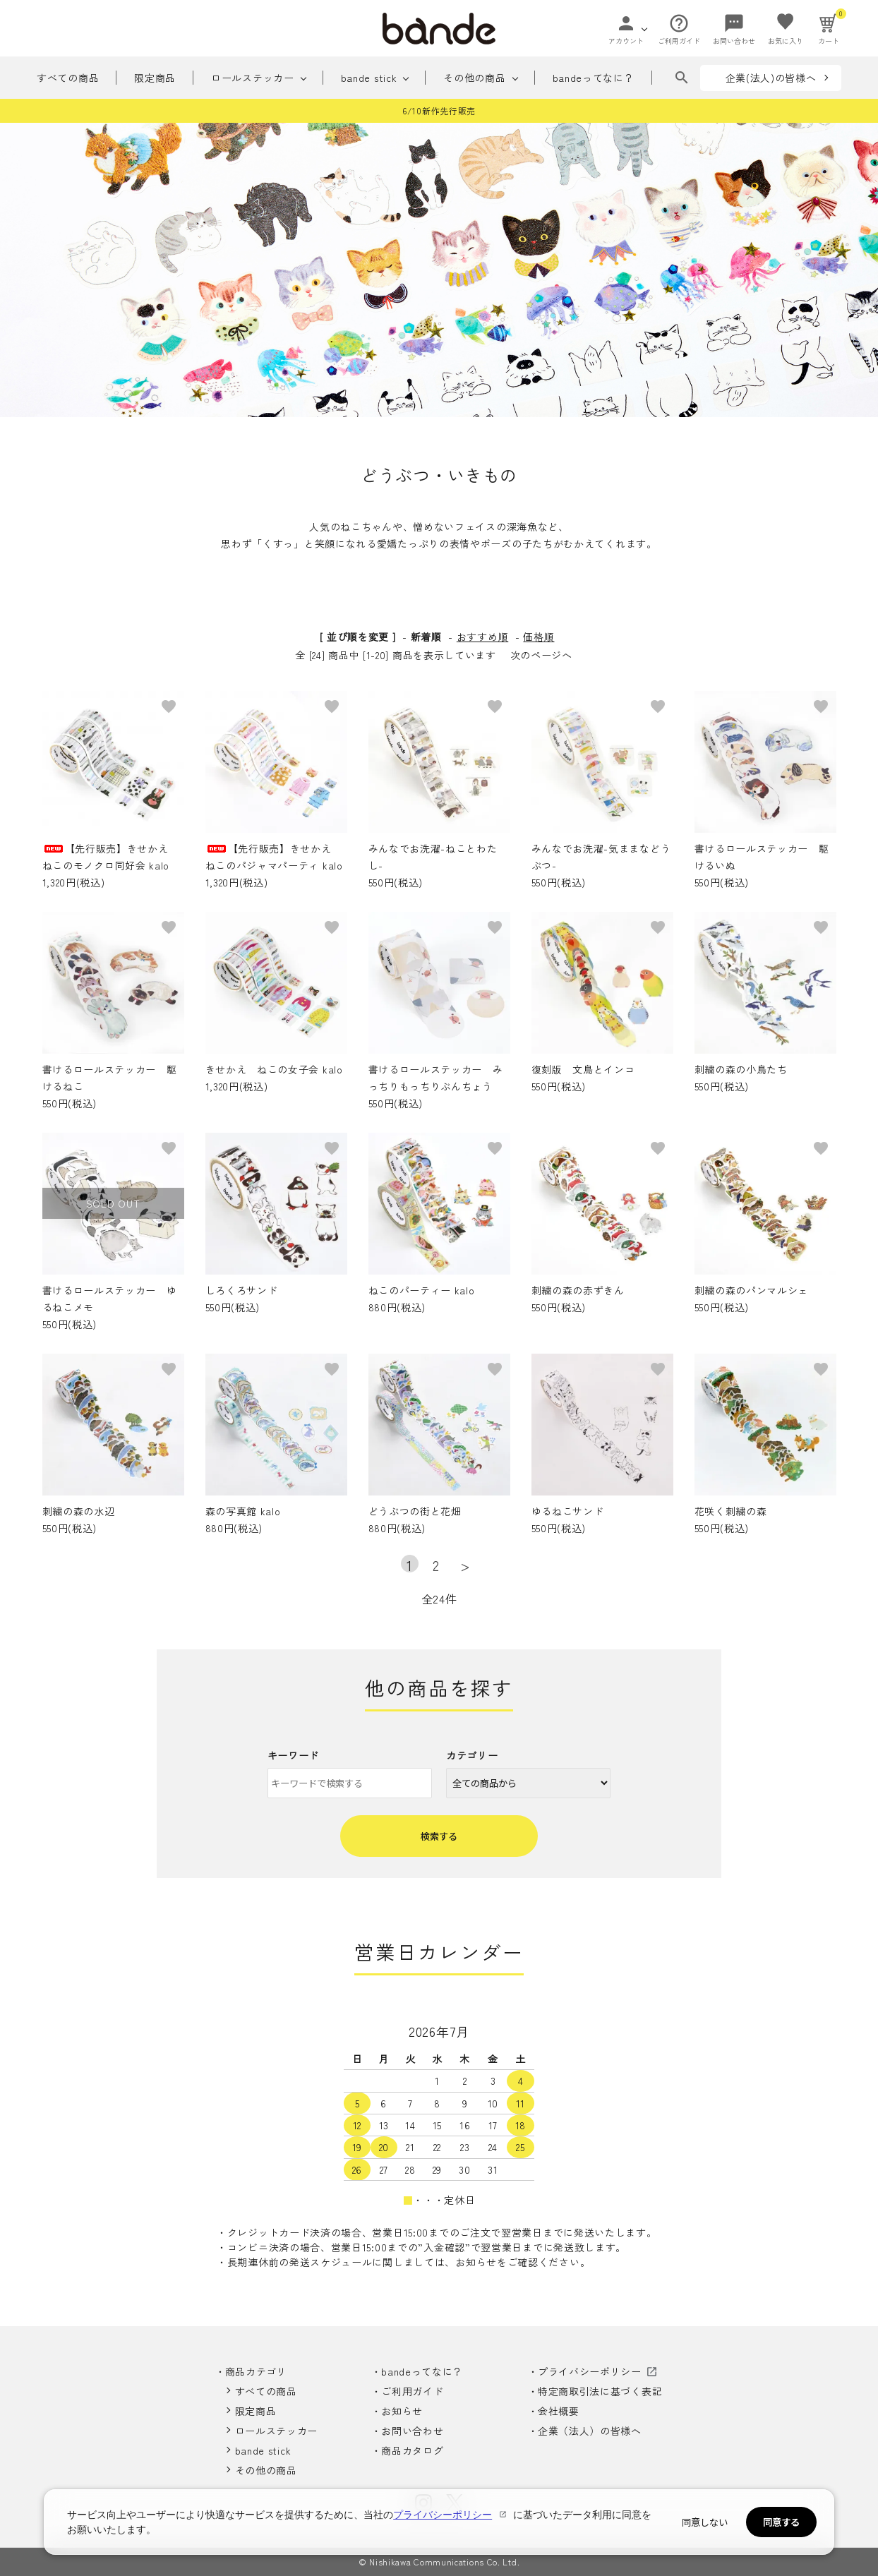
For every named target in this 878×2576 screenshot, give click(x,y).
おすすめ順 (483, 637)
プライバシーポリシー (590, 2371)
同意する (781, 2522)
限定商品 (155, 78)
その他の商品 (474, 78)
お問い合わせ (412, 2431)
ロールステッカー (252, 78)
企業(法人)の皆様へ (771, 78)
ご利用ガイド (412, 2391)
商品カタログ (412, 2450)
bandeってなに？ (594, 78)
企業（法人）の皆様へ (590, 2431)
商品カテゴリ (256, 2371)
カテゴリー (472, 1755)
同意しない (705, 2522)
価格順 (538, 637)
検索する (439, 1836)
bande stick (369, 78)
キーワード (293, 1755)
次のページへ (541, 655)
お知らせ (402, 2411)
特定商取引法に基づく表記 (600, 2391)
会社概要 (558, 2411)
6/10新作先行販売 (439, 110)
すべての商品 (68, 78)
